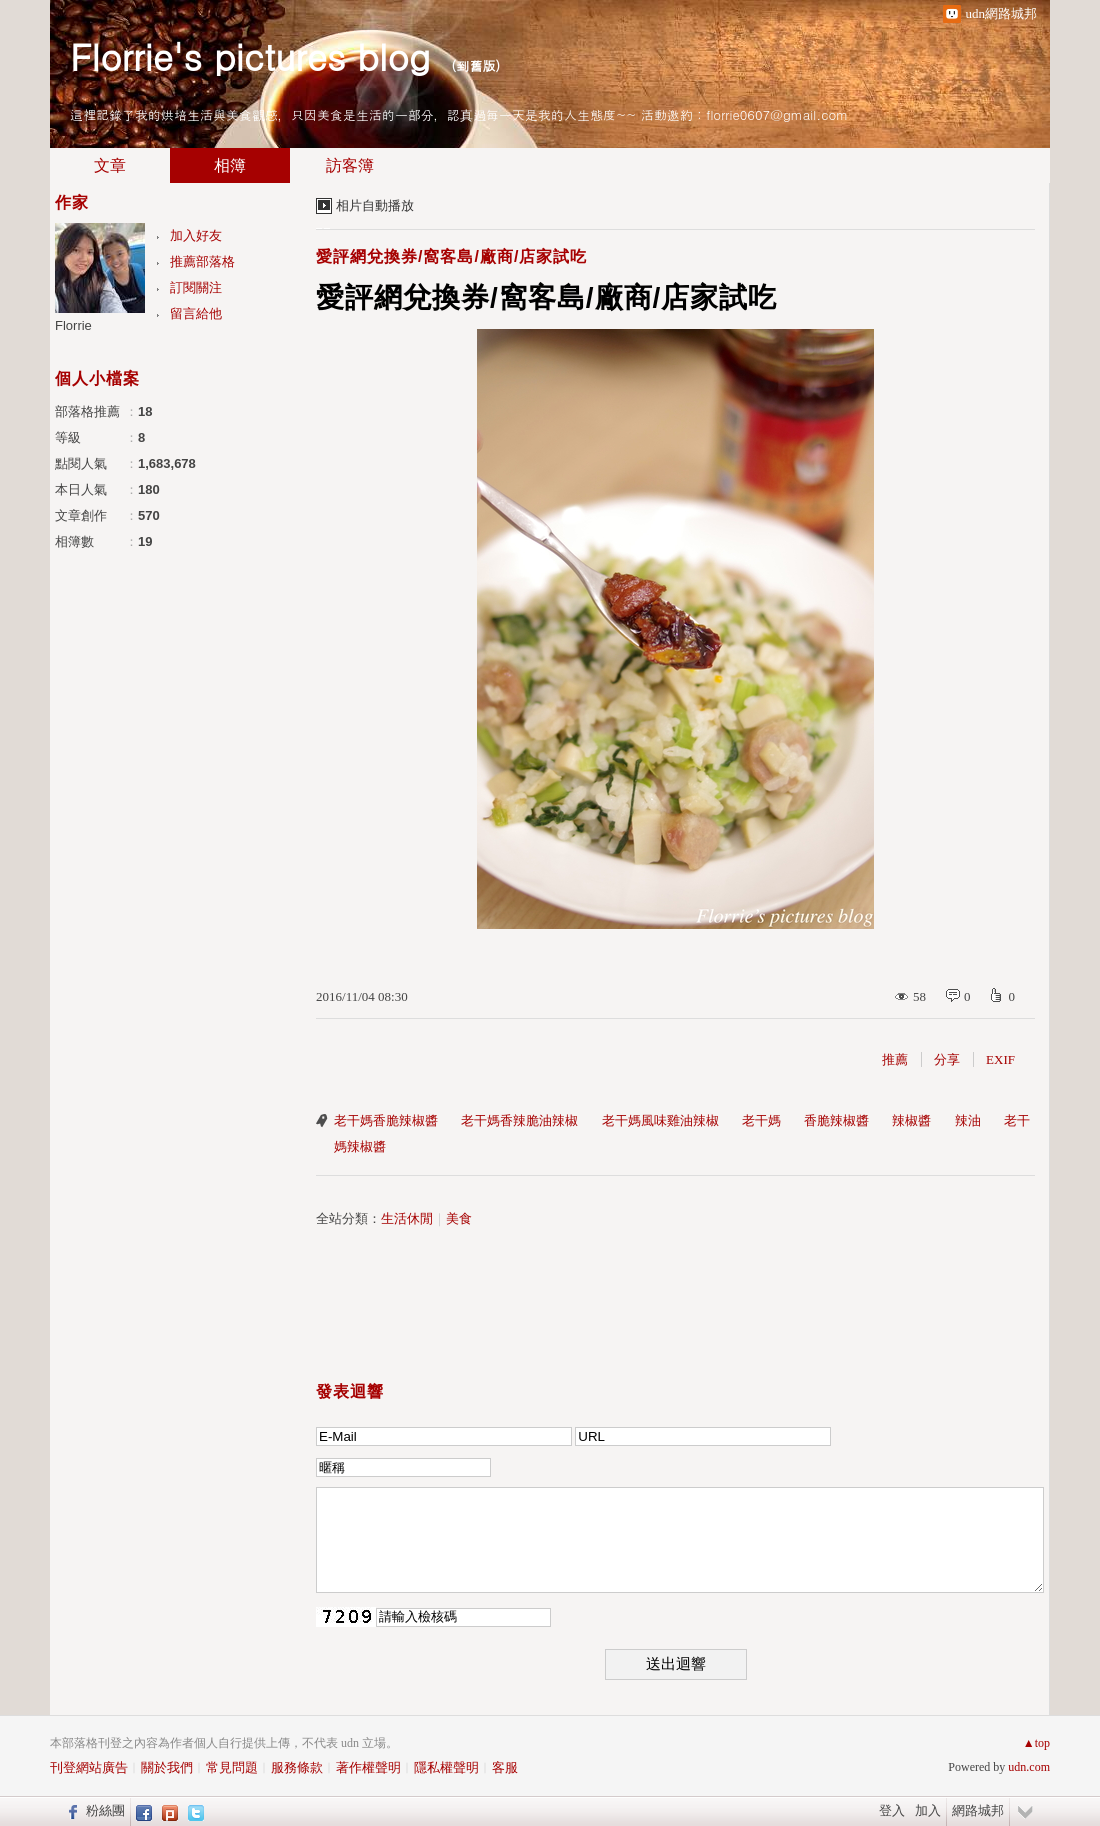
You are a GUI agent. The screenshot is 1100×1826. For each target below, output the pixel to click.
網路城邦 (978, 1810)
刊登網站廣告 (89, 1767)
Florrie (73, 325)
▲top (1036, 1743)
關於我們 (167, 1767)
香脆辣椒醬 (836, 1120)
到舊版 (475, 65)
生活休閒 (407, 1218)
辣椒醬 (911, 1120)
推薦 (895, 1059)
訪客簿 (350, 165)
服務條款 (297, 1767)
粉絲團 (105, 1810)
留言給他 (196, 313)
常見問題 (232, 1767)
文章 (110, 165)
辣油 (968, 1120)
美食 (459, 1218)
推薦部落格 (202, 261)
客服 (505, 1767)
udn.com (1029, 1767)
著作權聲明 (368, 1767)
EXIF (1000, 1059)
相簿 (230, 165)
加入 (928, 1810)
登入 (892, 1810)
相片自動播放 (375, 205)
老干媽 (761, 1120)
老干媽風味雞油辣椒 (660, 1120)
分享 (947, 1059)
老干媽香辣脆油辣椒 (519, 1120)
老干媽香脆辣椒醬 (386, 1120)
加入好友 (196, 235)
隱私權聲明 (446, 1767)
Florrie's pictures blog (250, 55)
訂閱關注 (196, 287)
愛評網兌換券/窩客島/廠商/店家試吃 (451, 256)
